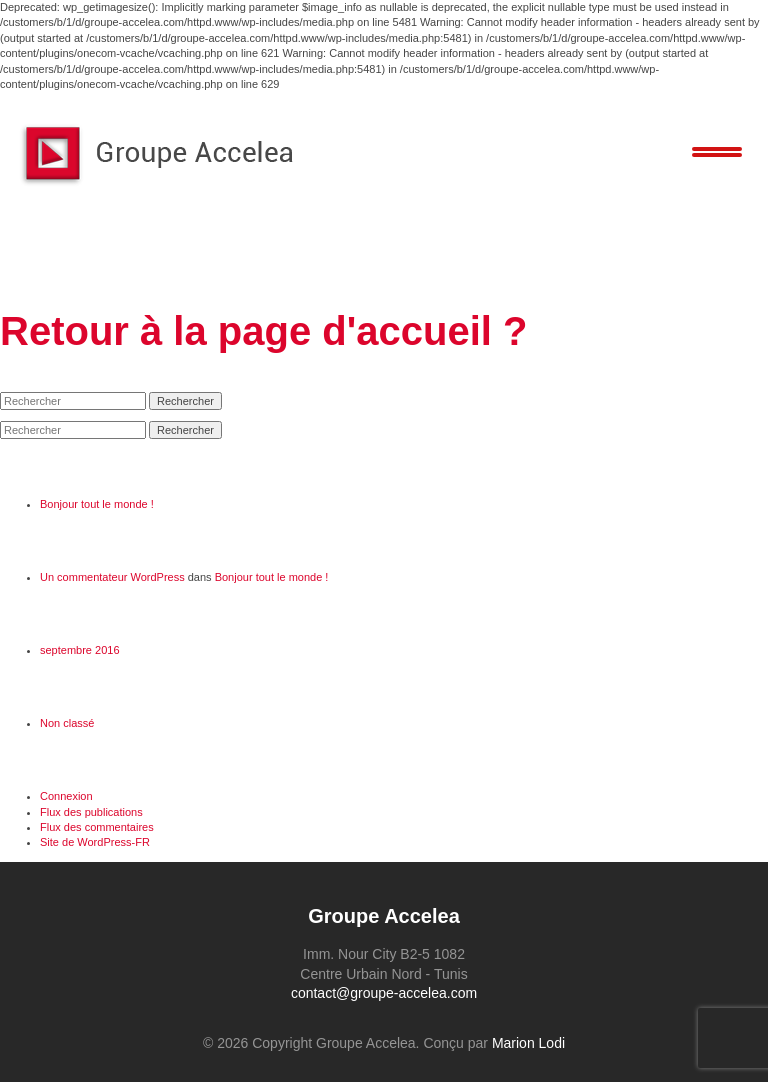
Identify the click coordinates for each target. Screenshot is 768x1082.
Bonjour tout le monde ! (97, 504)
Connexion (66, 796)
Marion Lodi (528, 1043)
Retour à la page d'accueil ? (263, 331)
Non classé (67, 723)
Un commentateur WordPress (112, 577)
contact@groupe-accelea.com (384, 993)
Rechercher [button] (185, 401)
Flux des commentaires (97, 827)
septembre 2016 (80, 650)
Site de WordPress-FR (95, 842)
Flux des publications (91, 812)
